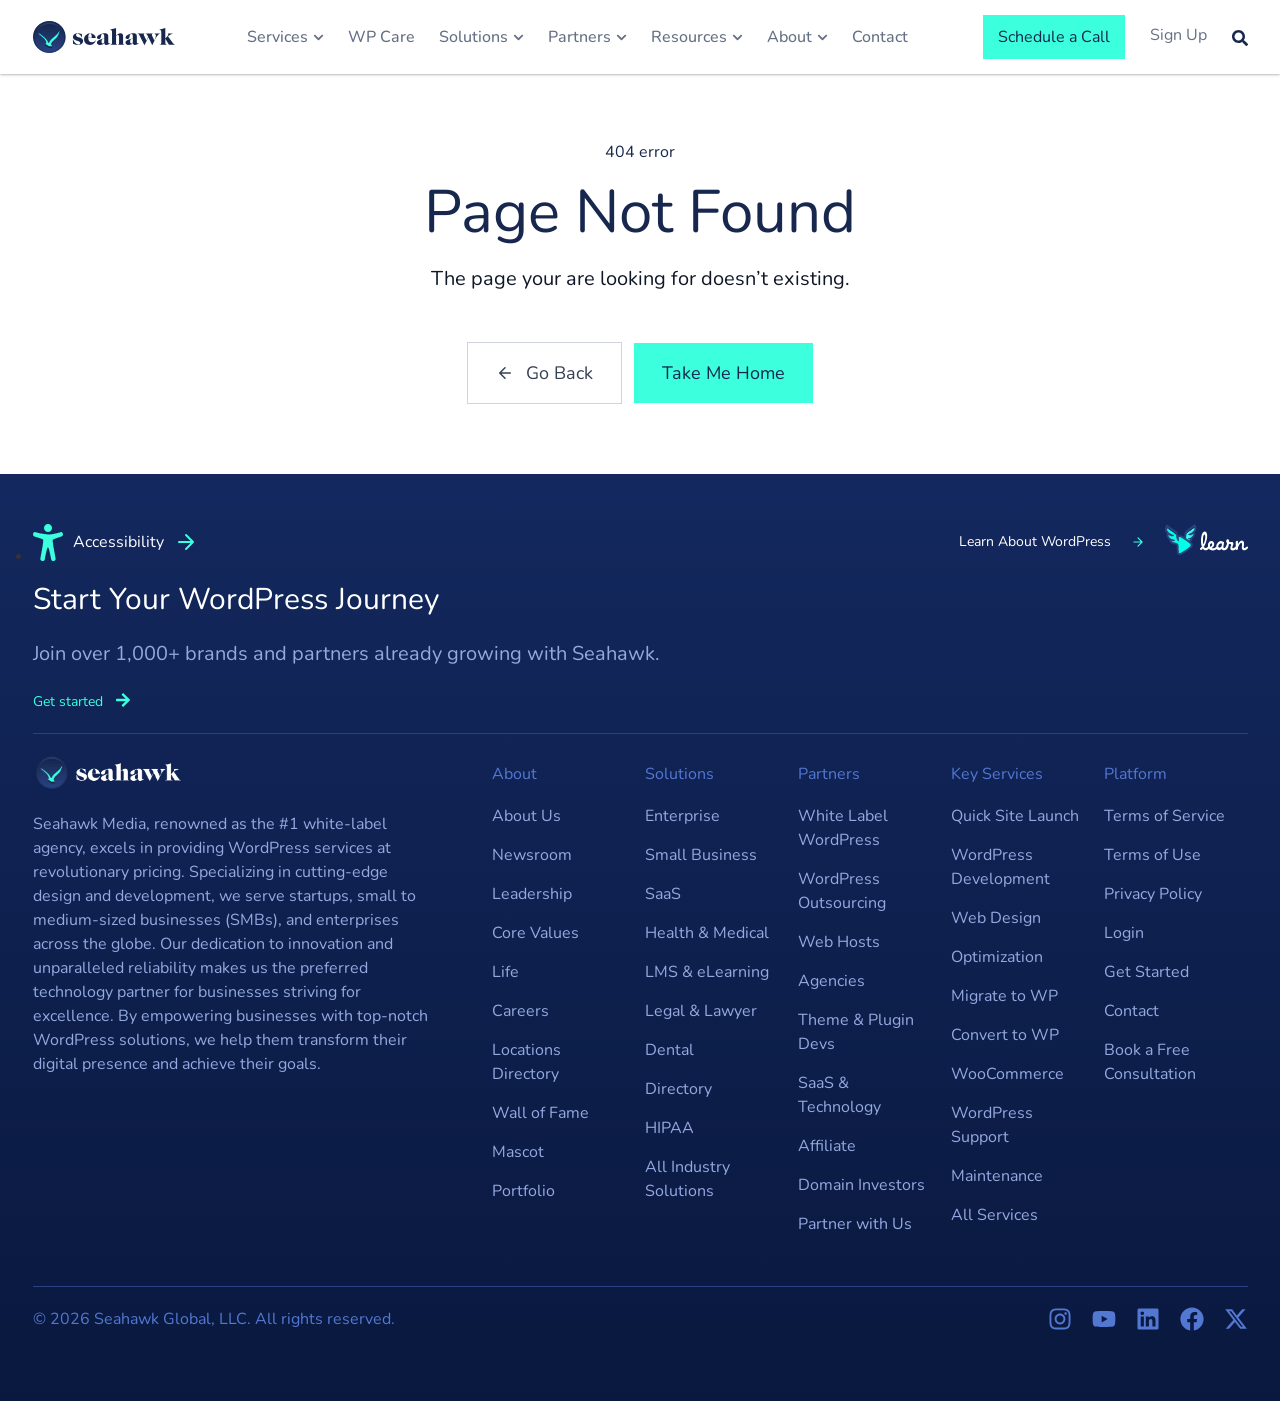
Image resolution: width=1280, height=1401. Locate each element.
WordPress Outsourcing (842, 891)
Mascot (518, 1152)
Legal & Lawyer (701, 1011)
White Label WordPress (843, 828)
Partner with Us (855, 1224)
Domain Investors (861, 1185)
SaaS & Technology (839, 1095)
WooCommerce (1007, 1074)
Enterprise (682, 816)
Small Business (701, 855)
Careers (520, 1011)
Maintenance (997, 1176)
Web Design (996, 918)
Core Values (535, 933)
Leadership (532, 894)
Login (1124, 933)
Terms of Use (1152, 855)
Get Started (1146, 972)
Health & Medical (707, 933)
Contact (1131, 1011)
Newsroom (532, 855)
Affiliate (827, 1146)
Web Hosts (839, 942)
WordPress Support (992, 1125)
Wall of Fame (540, 1113)
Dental (669, 1050)
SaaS (663, 894)
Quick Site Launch (1015, 816)
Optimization (997, 957)
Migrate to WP (1004, 996)
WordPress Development (1000, 867)
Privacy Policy (1153, 894)
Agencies (831, 981)
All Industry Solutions (687, 1179)
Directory (678, 1089)
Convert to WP (1005, 1035)
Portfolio (523, 1191)
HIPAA (669, 1128)
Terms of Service (1164, 816)
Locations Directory (526, 1062)
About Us (526, 816)
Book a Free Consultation (1150, 1062)
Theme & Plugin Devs (856, 1032)
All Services (994, 1215)
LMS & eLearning (707, 972)
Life (505, 972)
